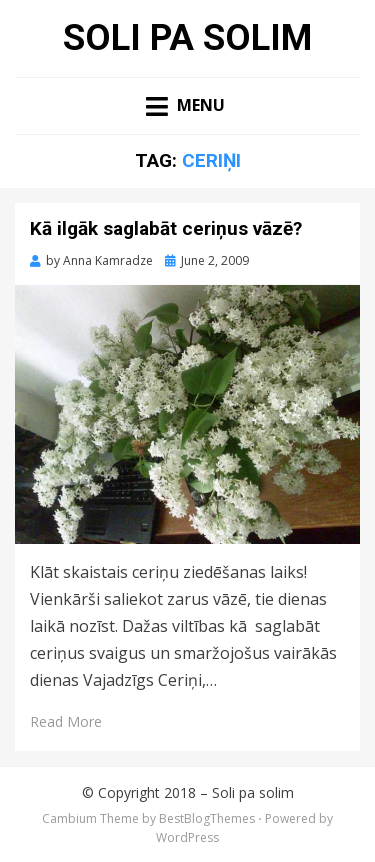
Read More (66, 721)
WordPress (187, 837)
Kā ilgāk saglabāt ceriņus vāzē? (166, 228)
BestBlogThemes (207, 818)
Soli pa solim (187, 38)
